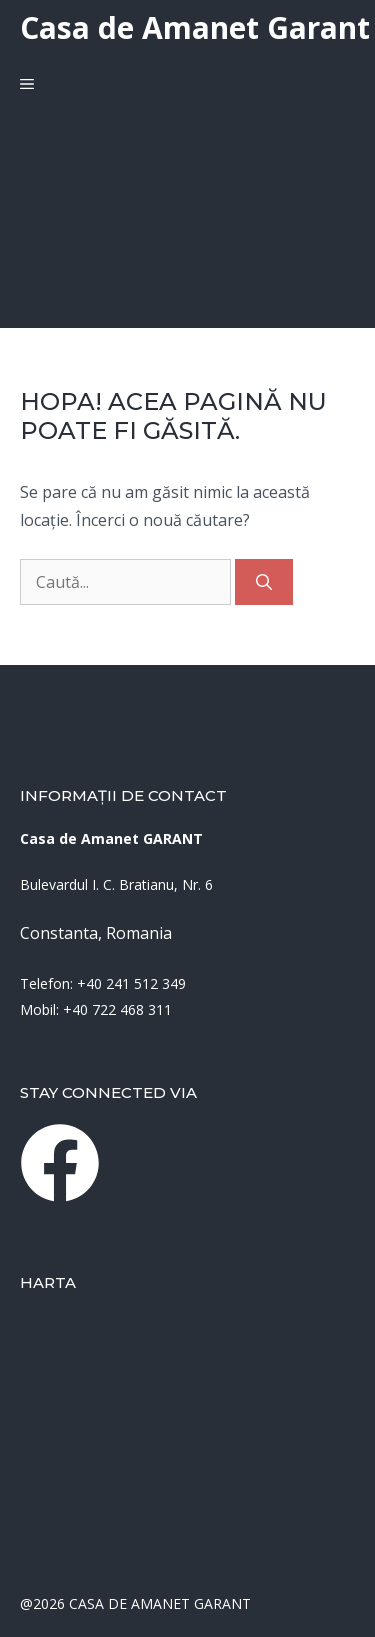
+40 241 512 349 (131, 983)
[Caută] (264, 582)
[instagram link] (60, 1163)
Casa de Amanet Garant (195, 27)
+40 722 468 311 (117, 1009)
